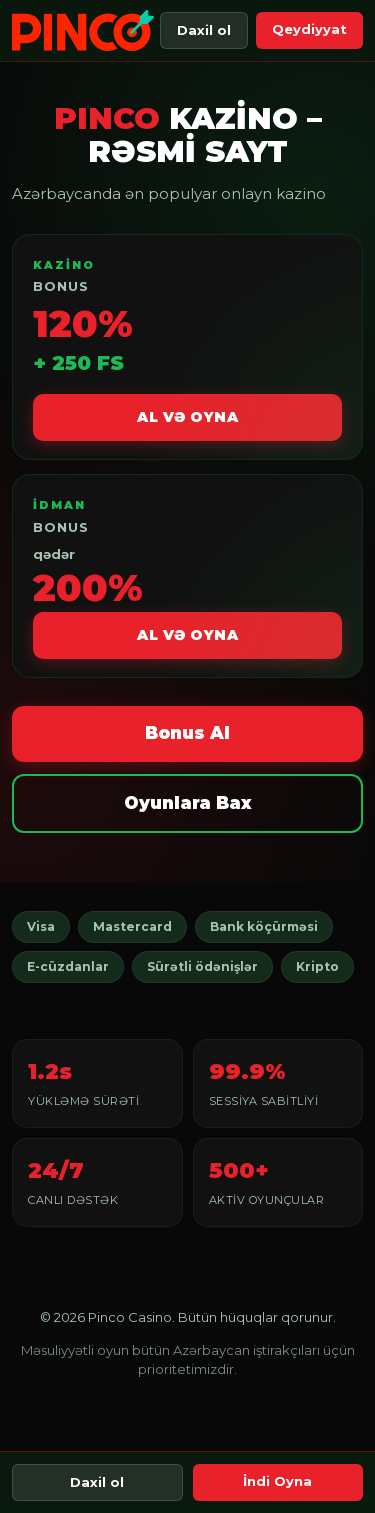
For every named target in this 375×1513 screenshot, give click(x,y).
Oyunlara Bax (188, 803)
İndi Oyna (277, 1481)
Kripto (317, 966)
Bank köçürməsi (264, 926)
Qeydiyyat (309, 29)
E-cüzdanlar (68, 966)
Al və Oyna (187, 417)
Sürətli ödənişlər (202, 966)
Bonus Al (187, 733)
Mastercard (132, 926)
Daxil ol (204, 30)
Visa (41, 926)
